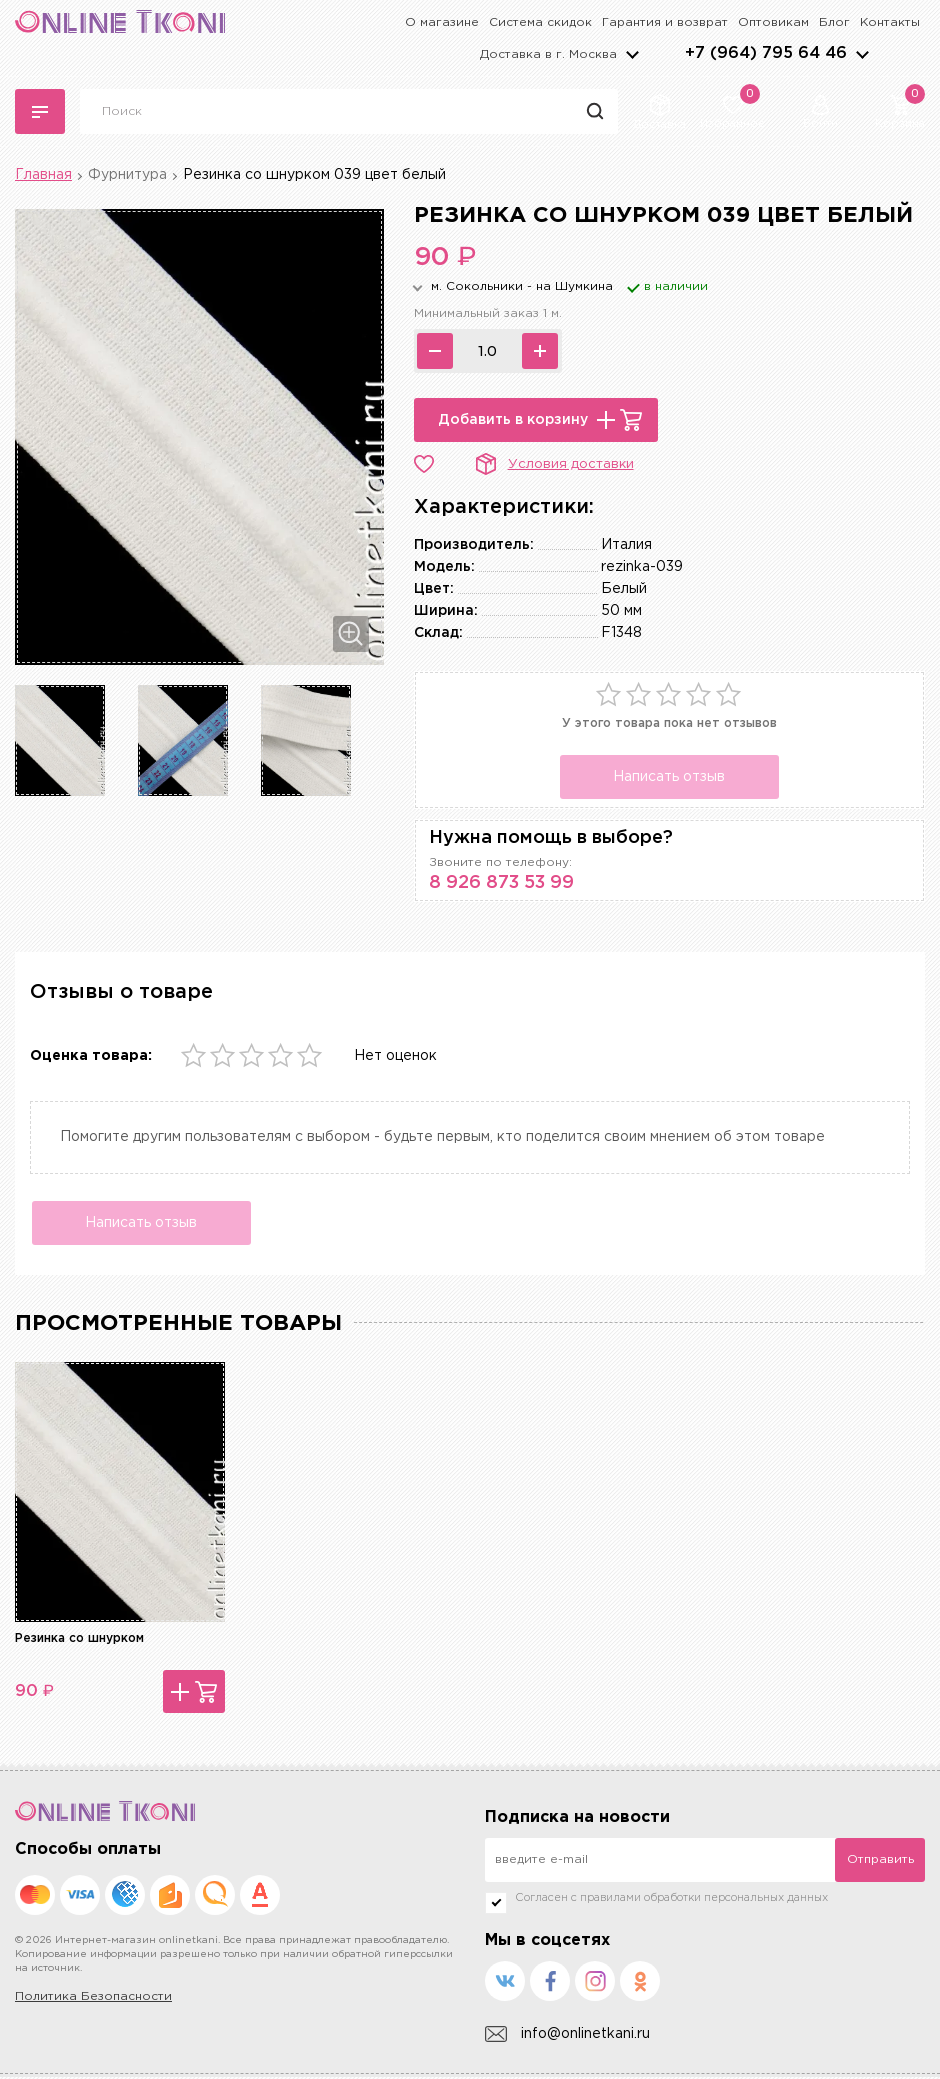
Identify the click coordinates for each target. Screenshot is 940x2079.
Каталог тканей (40, 112)
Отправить (880, 1861)
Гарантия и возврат (665, 22)
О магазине (442, 22)
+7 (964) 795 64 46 (766, 53)
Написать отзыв (669, 777)
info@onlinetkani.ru (567, 2036)
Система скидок (540, 22)
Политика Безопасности (93, 1998)
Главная (43, 175)
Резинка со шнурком (79, 1640)
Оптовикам (773, 22)
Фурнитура (127, 175)
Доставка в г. (548, 54)
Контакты (890, 22)
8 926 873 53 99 (501, 883)
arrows (862, 54)
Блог (834, 22)
